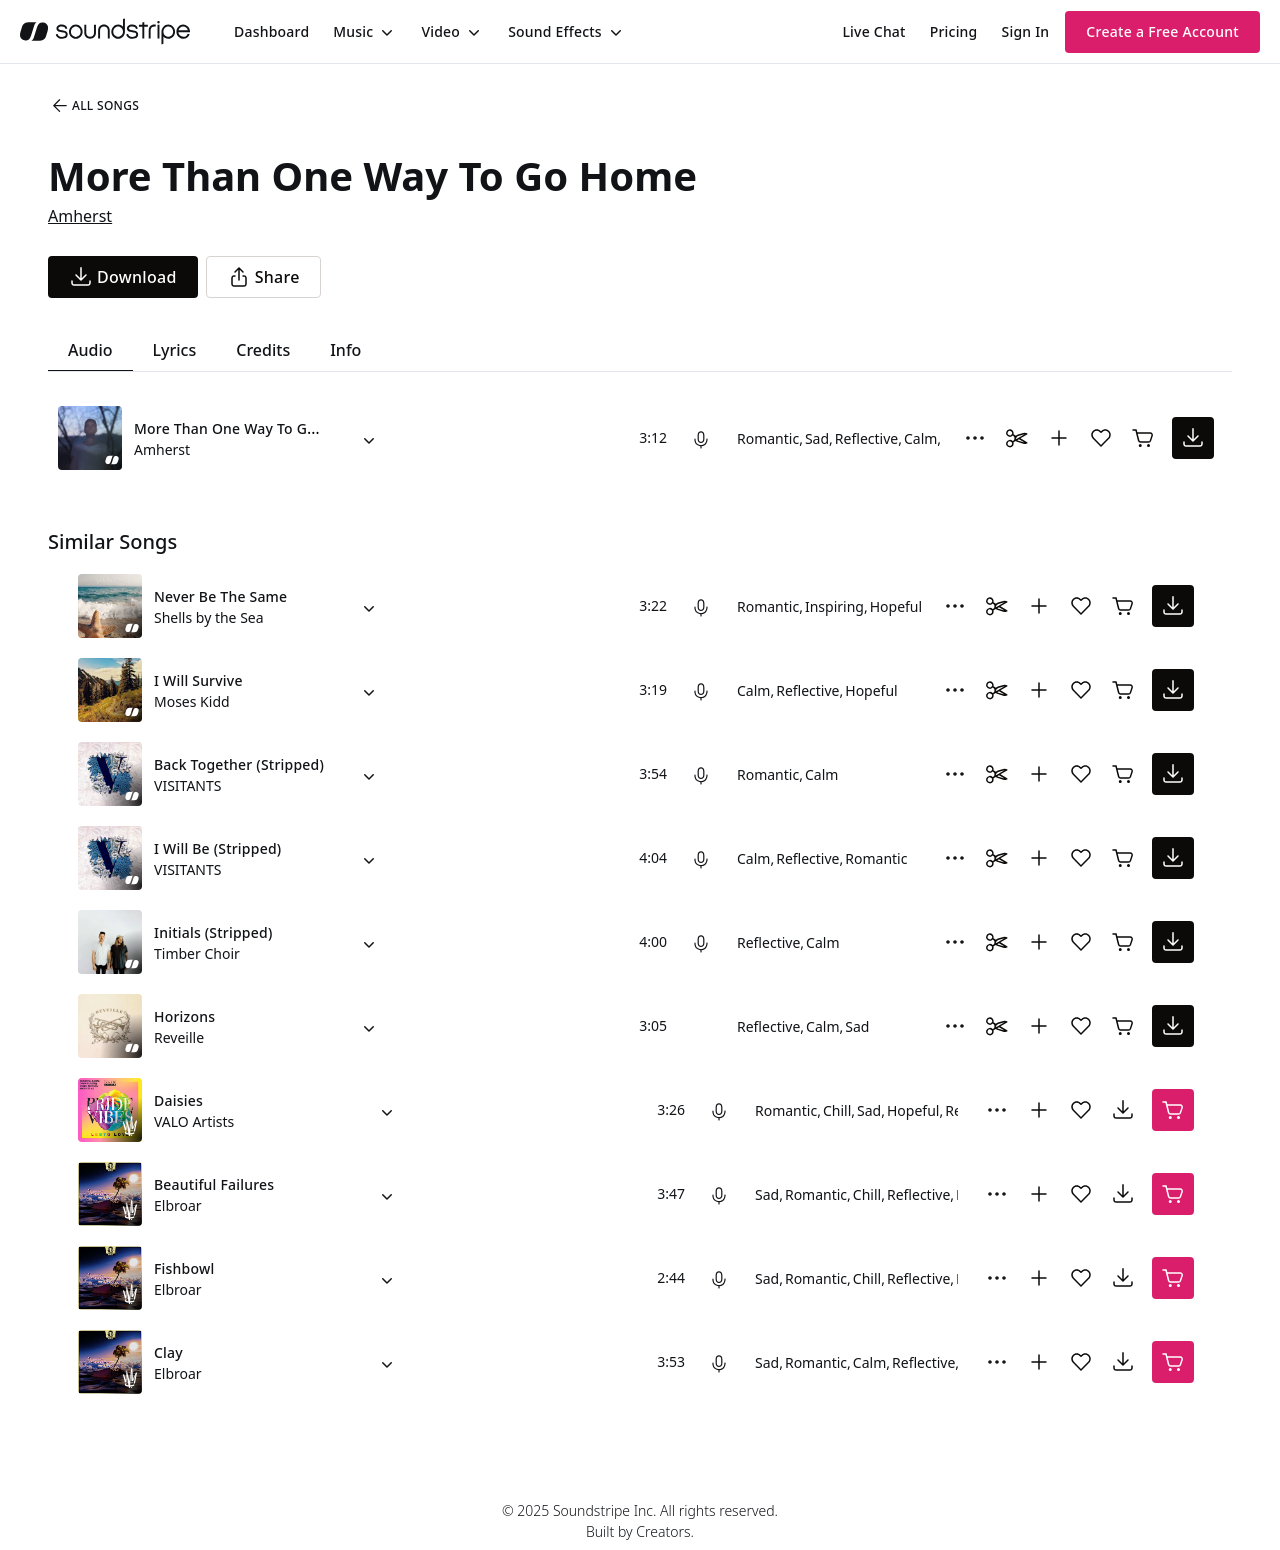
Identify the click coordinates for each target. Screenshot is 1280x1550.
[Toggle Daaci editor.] (1017, 438)
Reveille (179, 1037)
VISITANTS (187, 785)
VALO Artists (194, 1121)
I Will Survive (198, 680)
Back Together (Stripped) (239, 764)
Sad (817, 438)
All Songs (94, 106)
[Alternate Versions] (369, 438)
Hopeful (896, 606)
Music (353, 31)
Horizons (184, 1016)
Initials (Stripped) (213, 932)
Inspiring (834, 606)
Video (440, 31)
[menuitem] (271, 31)
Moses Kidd (192, 701)
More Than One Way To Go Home (247, 428)
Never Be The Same (220, 596)
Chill (837, 1110)
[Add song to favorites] (1101, 438)
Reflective (866, 438)
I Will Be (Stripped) (217, 848)
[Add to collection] (1059, 438)
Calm (920, 438)
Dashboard (271, 31)
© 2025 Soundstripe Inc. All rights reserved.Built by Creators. (640, 1521)
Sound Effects (555, 31)
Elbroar (178, 1205)
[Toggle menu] (385, 32)
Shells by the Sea (209, 617)
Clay (168, 1352)
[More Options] (975, 438)
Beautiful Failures (214, 1184)
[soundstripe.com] (105, 31)
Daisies (178, 1100)
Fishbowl (184, 1268)
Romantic (768, 438)
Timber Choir (197, 953)
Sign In (1026, 31)
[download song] (123, 277)
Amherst (80, 216)
